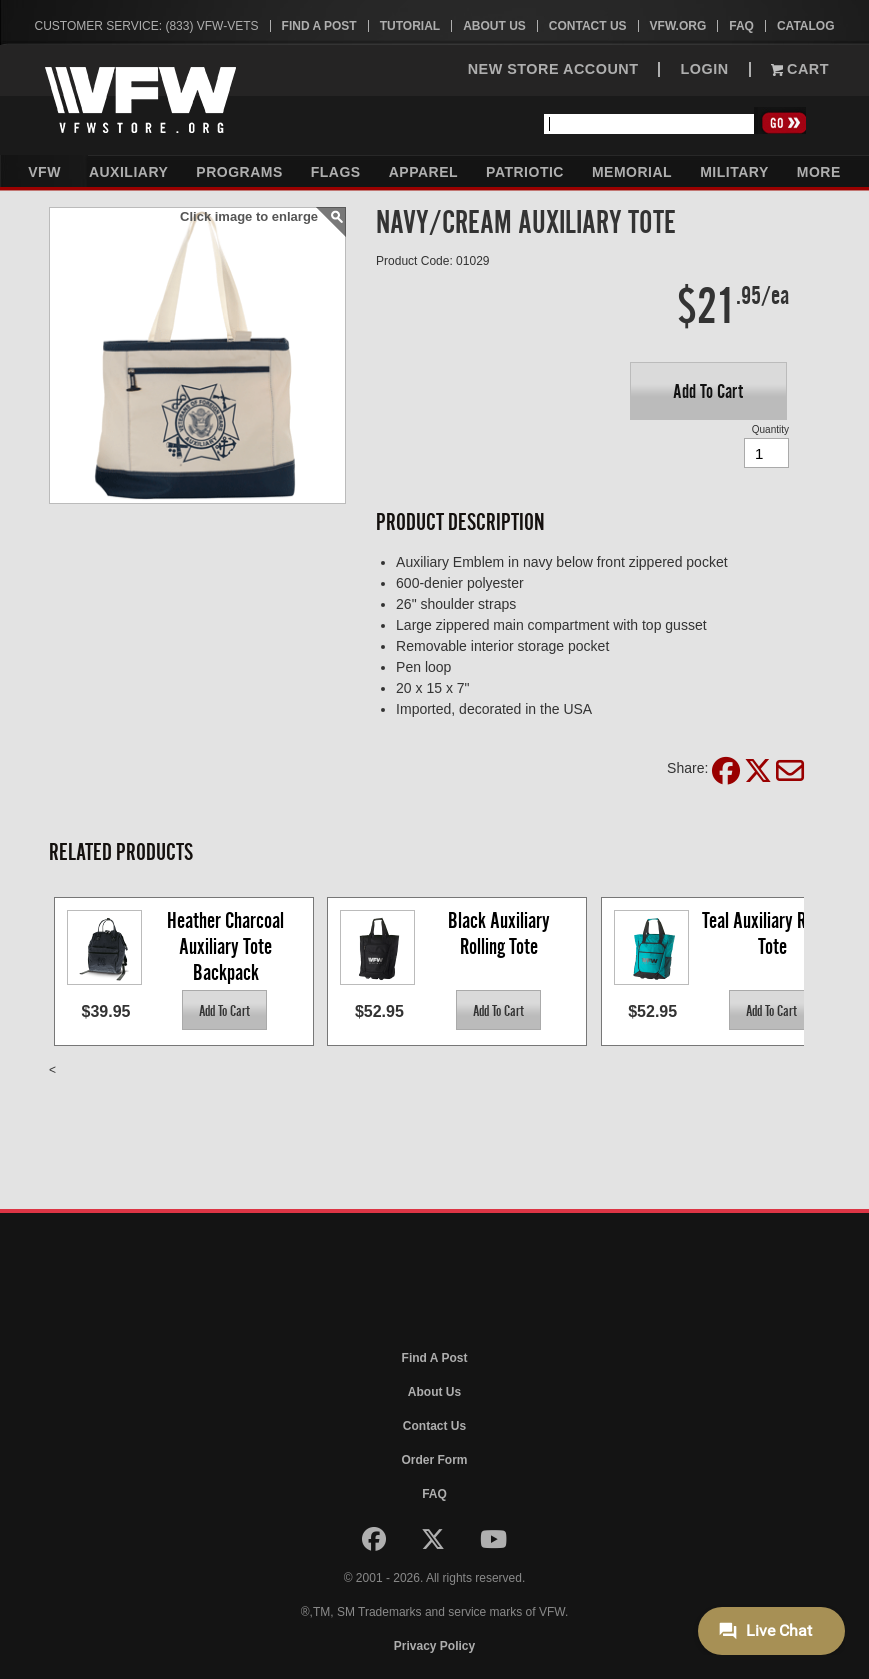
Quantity (770, 429)
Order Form (434, 1460)
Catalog (806, 26)
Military (734, 172)
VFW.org (678, 26)
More (819, 172)
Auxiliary (128, 172)
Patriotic (525, 172)
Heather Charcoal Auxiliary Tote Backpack (227, 945)
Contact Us (588, 26)
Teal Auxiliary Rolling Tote (774, 933)
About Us (494, 26)
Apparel (423, 172)
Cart (800, 69)
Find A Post (319, 26)
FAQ (741, 26)
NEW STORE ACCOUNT (553, 69)
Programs (239, 172)
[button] (708, 391)
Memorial (632, 172)
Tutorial (410, 26)
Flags (336, 172)
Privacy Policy (434, 1646)
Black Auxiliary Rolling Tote (501, 933)
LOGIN (704, 69)
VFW (44, 172)
